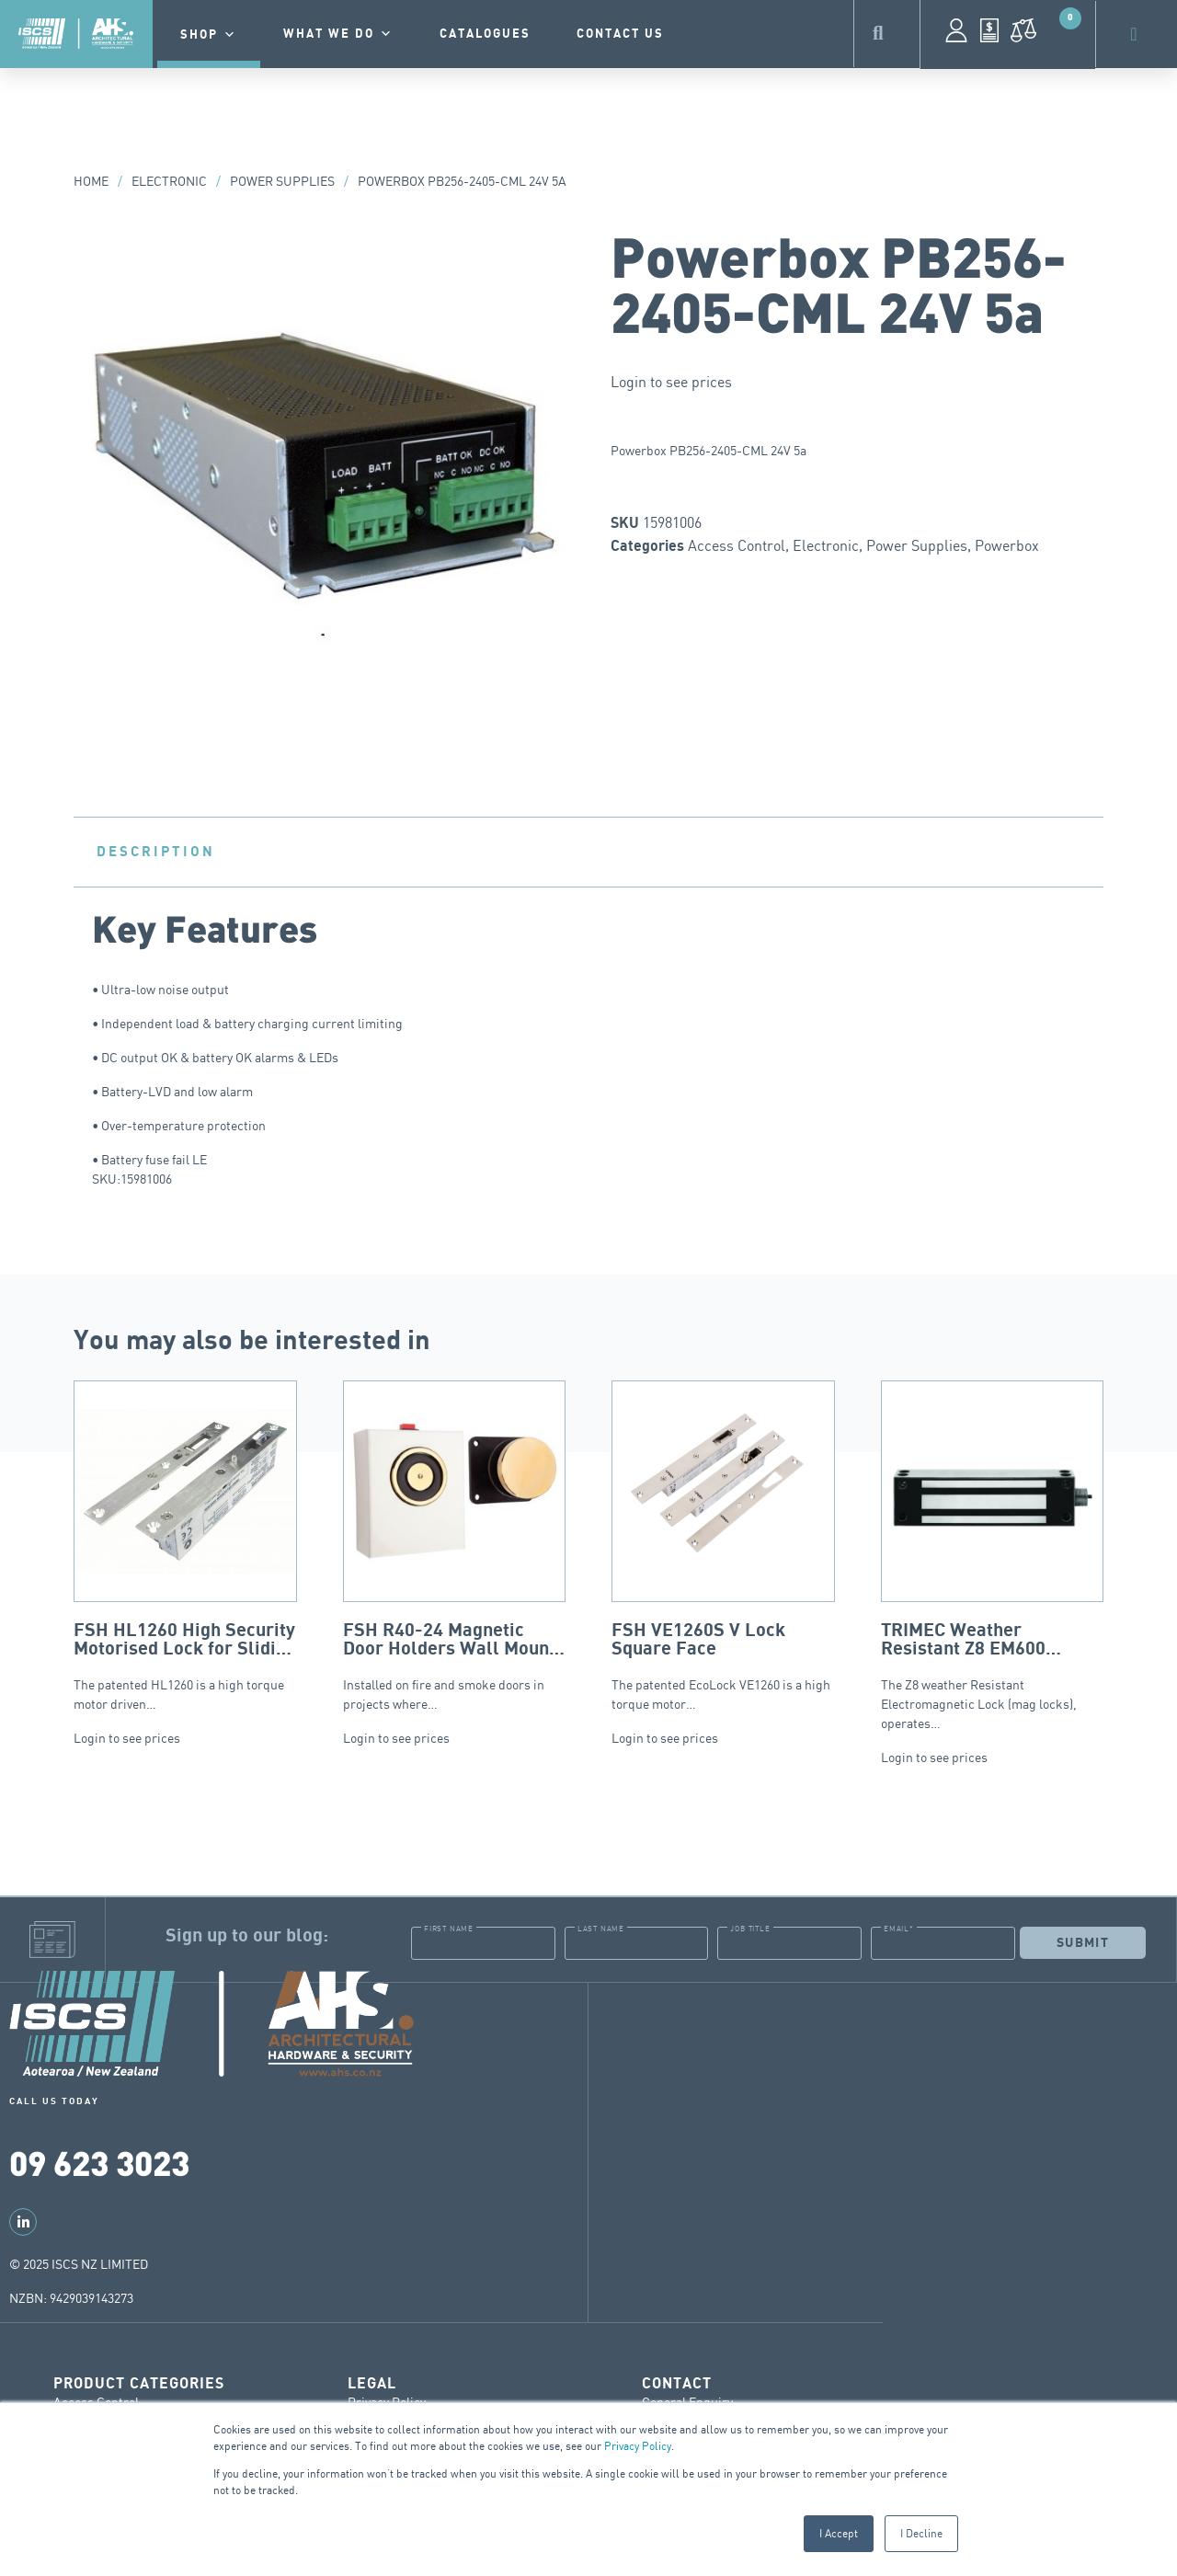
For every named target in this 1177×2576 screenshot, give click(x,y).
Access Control (736, 545)
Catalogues (485, 34)
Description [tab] (156, 851)
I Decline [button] (921, 2533)
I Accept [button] (838, 2533)
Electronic (169, 181)
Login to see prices (671, 381)
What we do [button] (338, 34)
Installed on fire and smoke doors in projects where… (454, 1546)
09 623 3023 (99, 2161)
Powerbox (1007, 545)
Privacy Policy (637, 2446)
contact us (620, 34)
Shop (208, 35)
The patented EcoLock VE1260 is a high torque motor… (723, 1546)
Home (91, 181)
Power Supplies (282, 181)
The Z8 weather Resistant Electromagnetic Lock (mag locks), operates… (992, 1555)
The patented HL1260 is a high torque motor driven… (185, 1546)
